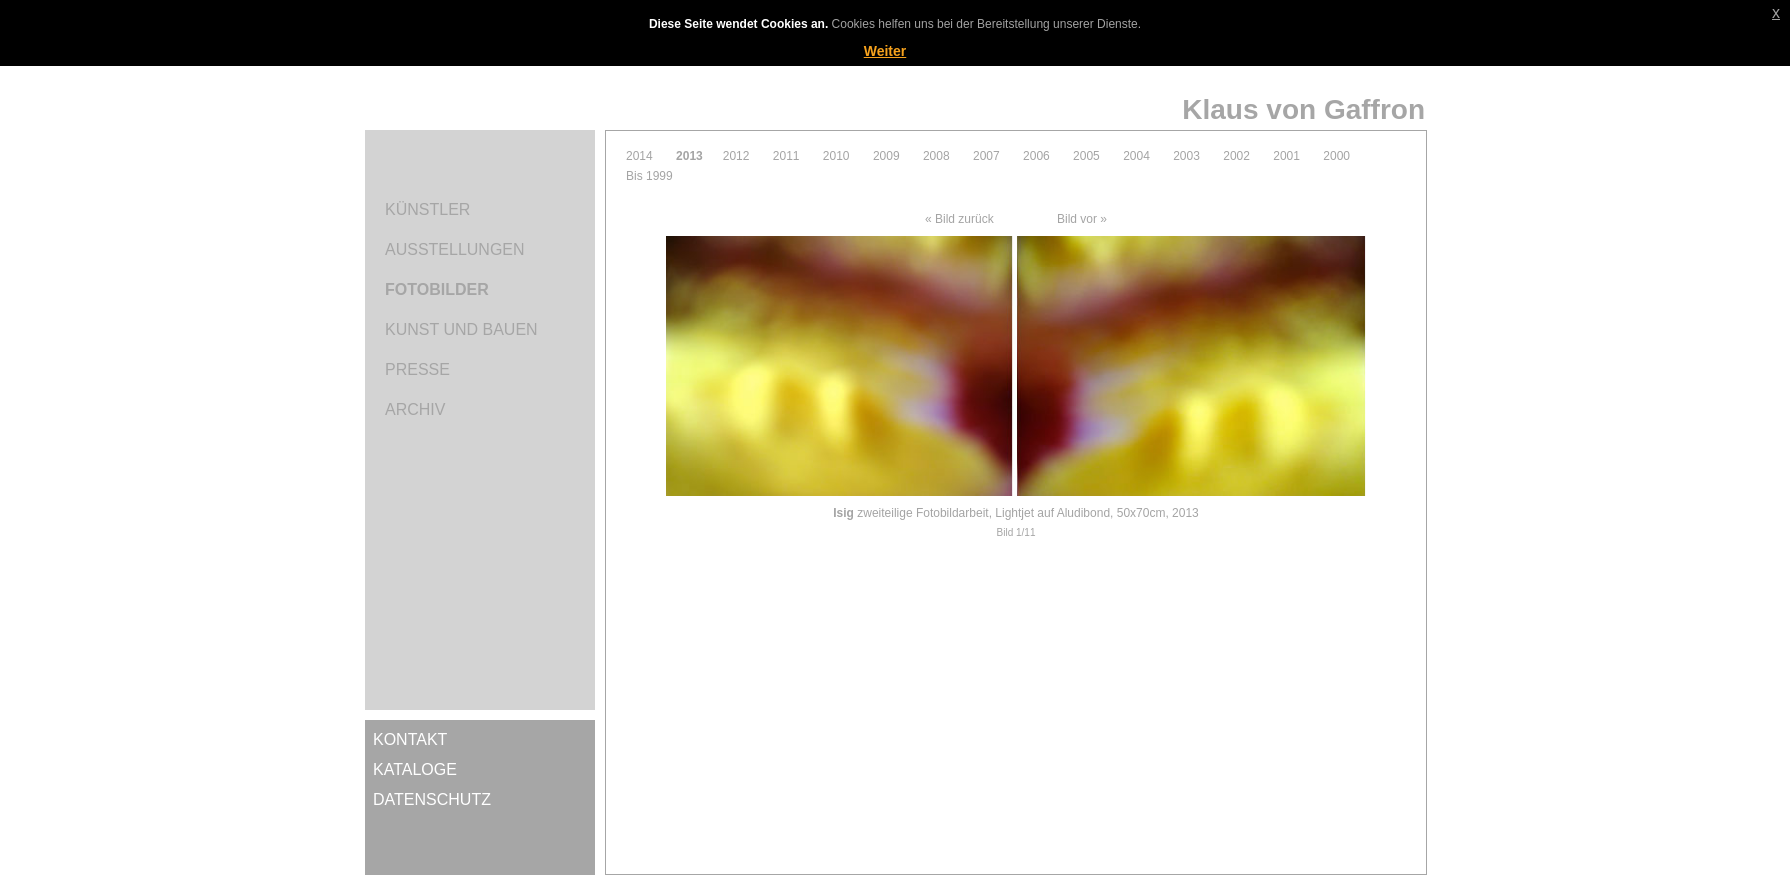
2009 (886, 156)
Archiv (415, 409)
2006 (1036, 156)
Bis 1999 (649, 176)
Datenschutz (432, 799)
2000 (1336, 156)
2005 (1086, 156)
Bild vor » (1082, 219)
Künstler (427, 209)
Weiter (885, 51)
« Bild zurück (959, 219)
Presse (417, 369)
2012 (736, 156)
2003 (1186, 156)
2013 (689, 156)
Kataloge (415, 769)
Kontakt (410, 739)
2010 (836, 156)
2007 (986, 156)
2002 (1236, 156)
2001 (1286, 156)
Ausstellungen (455, 249)
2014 (639, 156)
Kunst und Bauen (461, 329)
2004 (1136, 156)
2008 (936, 156)
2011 (786, 156)
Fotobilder (437, 289)
